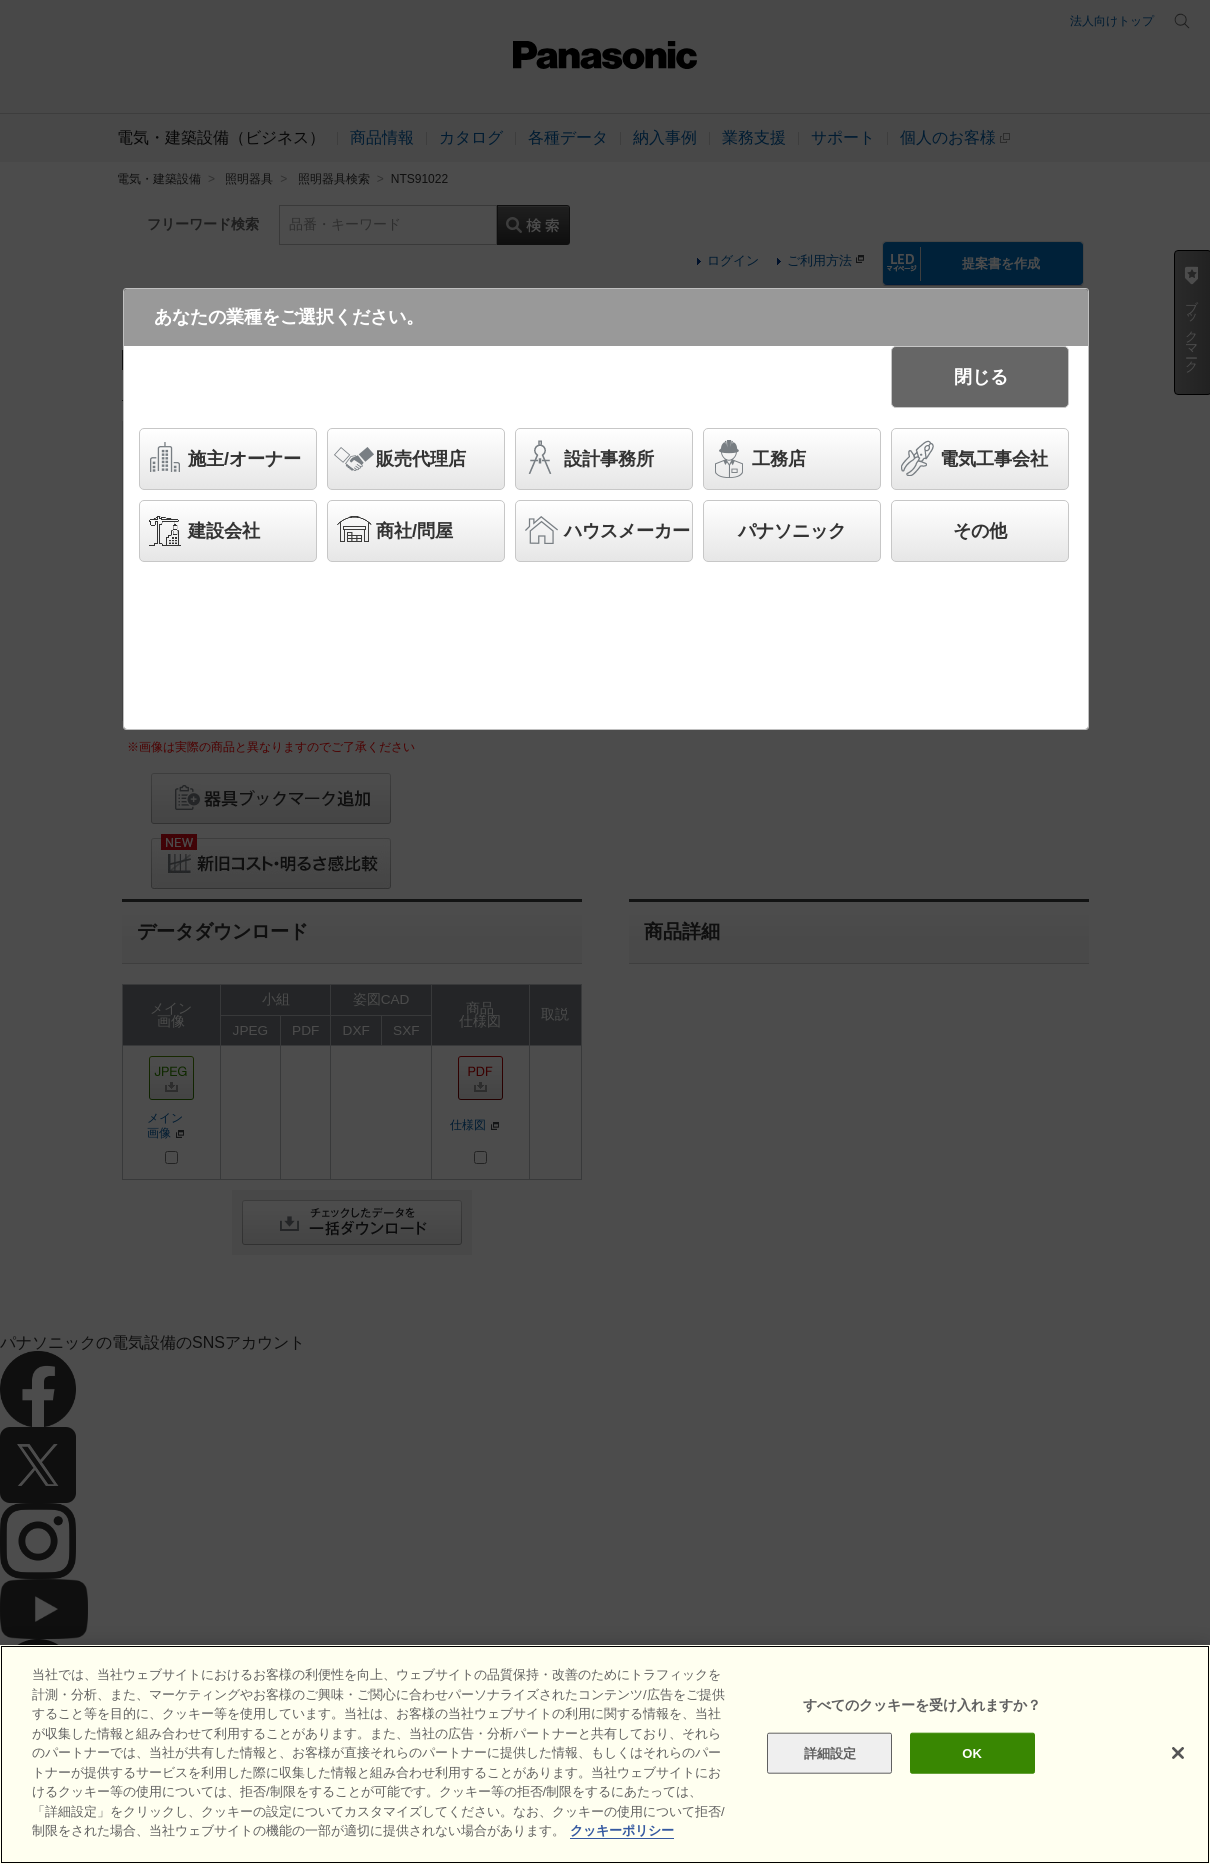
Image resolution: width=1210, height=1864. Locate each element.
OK (972, 1757)
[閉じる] (1178, 1757)
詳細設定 (830, 1757)
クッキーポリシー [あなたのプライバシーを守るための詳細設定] (622, 1835)
